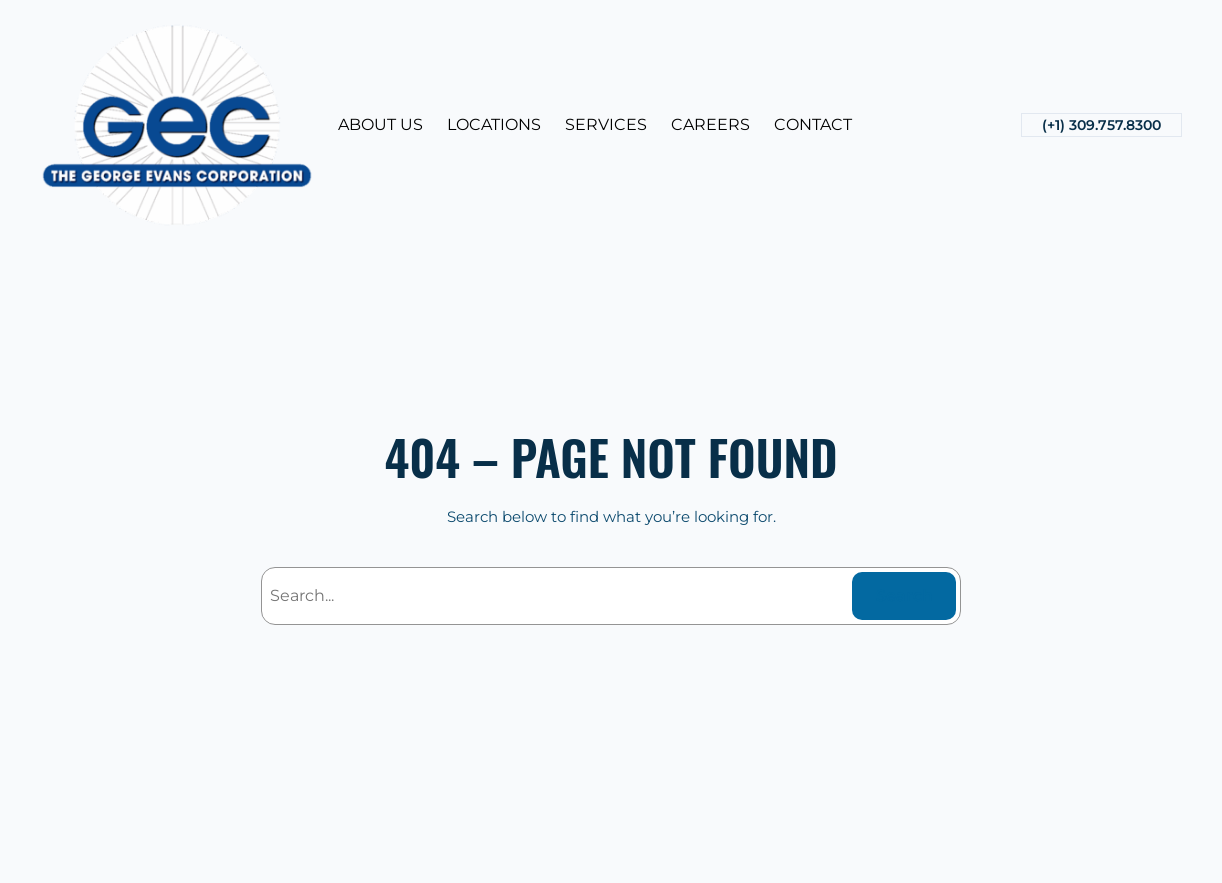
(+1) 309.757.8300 (1101, 125)
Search (904, 595)
